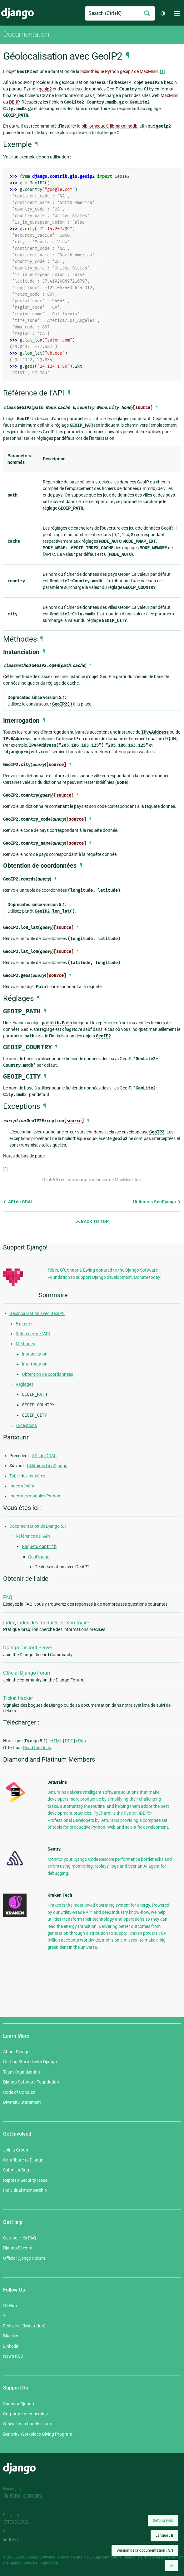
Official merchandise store (28, 2423)
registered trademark (160, 2557)
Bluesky (10, 2335)
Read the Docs (37, 1747)
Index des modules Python (34, 1495)
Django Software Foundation (31, 2081)
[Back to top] (171, 2565)
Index (9, 1623)
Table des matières (27, 1475)
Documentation (26, 34)
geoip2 (45, 88)
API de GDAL (18, 1201)
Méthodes (25, 1343)
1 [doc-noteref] (162, 71)
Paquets (39, 1546)
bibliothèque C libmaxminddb (109, 126)
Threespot (17, 2522)
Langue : (164, 2535)
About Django (16, 2051)
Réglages (24, 1384)
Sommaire (77, 1623)
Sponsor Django (18, 2403)
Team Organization (21, 2071)
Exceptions (26, 1425)
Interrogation (34, 1363)
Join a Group (15, 2149)
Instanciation (34, 1353)
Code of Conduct (19, 2092)
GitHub (10, 2305)
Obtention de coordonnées (47, 1374)
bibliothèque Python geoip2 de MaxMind (119, 71)
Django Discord (17, 2247)
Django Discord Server (27, 1648)
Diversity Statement (22, 2102)
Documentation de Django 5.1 (38, 1526)
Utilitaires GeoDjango (157, 1201)
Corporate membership (25, 2413)
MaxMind (170, 95)
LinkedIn (11, 2346)
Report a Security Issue (25, 2180)
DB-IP (14, 101)
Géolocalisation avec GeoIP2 (37, 1313)
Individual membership (25, 2190)
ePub (81, 1740)
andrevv (17, 2540)
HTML (56, 1740)
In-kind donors (22, 2495)
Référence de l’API (33, 1333)
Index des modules (37, 1623)
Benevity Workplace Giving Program (37, 2434)
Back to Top (92, 1221)
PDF (69, 1740)
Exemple (24, 1323)
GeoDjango (39, 1556)
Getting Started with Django (30, 2061)
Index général (22, 1485)
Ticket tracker (18, 1698)
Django (17, 13)
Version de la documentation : (145, 2550)
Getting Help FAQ (19, 2237)
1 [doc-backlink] (5, 1169)
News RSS (13, 2356)
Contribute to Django (23, 2159)
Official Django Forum (27, 1673)
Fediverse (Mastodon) (24, 2325)
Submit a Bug (16, 2169)
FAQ (7, 1597)
